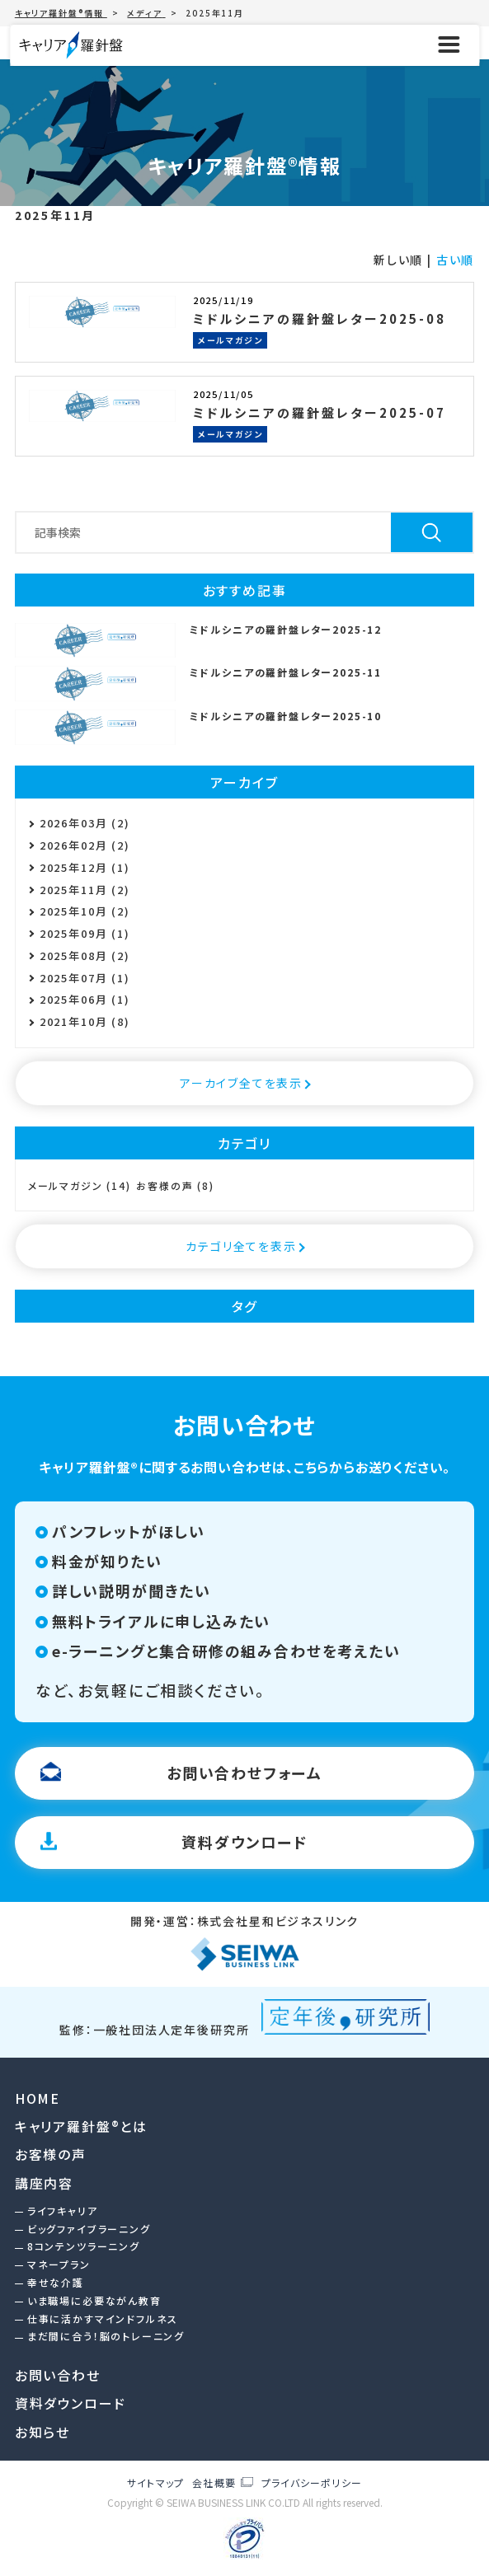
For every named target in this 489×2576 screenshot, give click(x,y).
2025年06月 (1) (85, 999)
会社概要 (214, 2483)
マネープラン (59, 2264)
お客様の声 (51, 2154)
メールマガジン (230, 340)
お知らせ (42, 2432)
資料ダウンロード (244, 1841)
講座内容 (44, 2183)
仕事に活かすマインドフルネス (102, 2318)
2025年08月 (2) (85, 955)
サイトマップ (155, 2482)
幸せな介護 (55, 2282)
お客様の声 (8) (175, 1186)
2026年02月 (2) (85, 845)
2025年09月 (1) (85, 933)
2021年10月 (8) (85, 1021)
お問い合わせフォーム (244, 1772)
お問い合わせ (58, 2375)
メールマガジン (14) (79, 1186)
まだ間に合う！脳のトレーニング (106, 2336)
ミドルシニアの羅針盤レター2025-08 (319, 318)
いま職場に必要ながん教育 (94, 2300)
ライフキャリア (62, 2211)
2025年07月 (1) (85, 978)
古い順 (455, 259)
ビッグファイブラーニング (89, 2229)
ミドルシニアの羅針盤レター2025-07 (319, 412)
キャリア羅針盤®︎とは (81, 2126)
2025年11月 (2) (85, 889)
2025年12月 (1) (85, 867)
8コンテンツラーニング (83, 2246)
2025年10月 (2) (85, 911)
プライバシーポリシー (311, 2483)
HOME (37, 2098)
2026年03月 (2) (85, 823)
